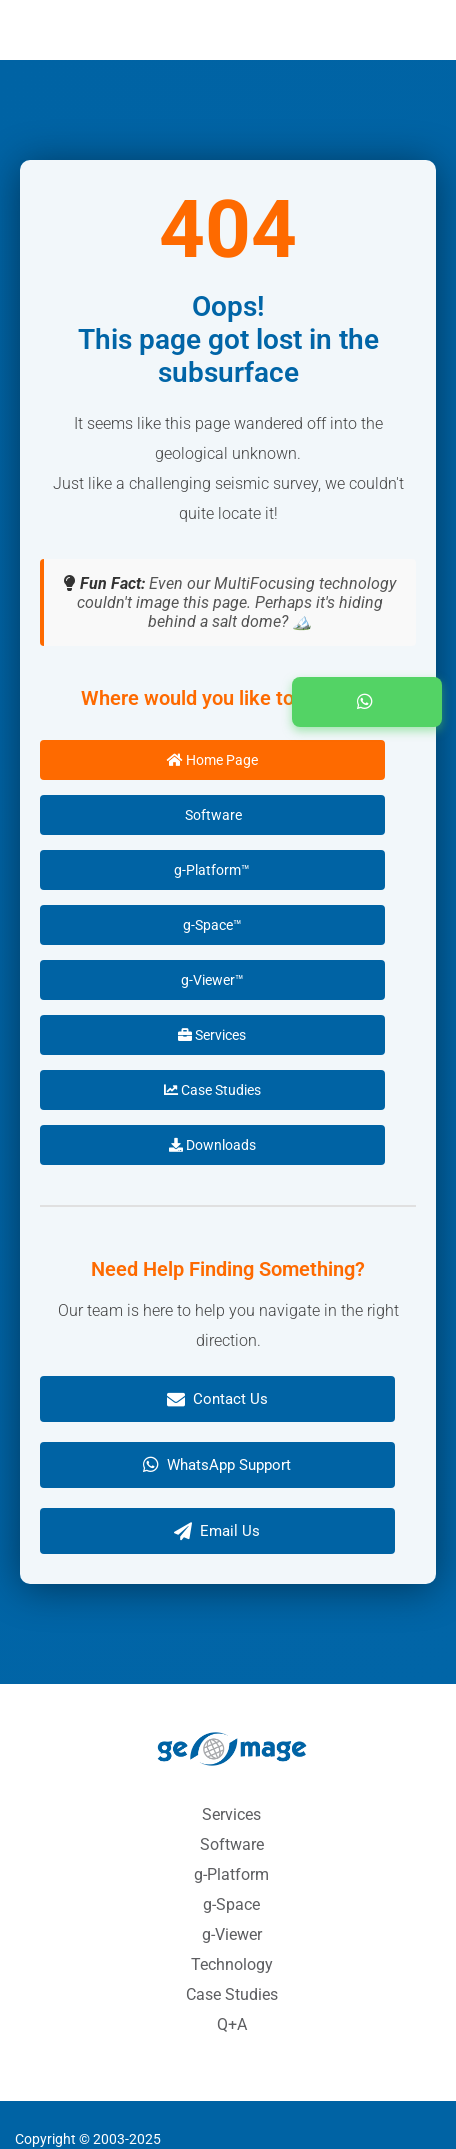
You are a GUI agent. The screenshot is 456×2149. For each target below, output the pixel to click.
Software (212, 815)
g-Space (231, 1904)
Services (212, 1035)
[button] (367, 702)
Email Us (217, 1531)
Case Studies (212, 1090)
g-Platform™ (212, 870)
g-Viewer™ (212, 980)
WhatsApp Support (217, 1465)
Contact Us (217, 1399)
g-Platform (231, 1874)
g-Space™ (212, 925)
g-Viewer (232, 1934)
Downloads (212, 1145)
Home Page (212, 760)
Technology (232, 1964)
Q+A (232, 2024)
